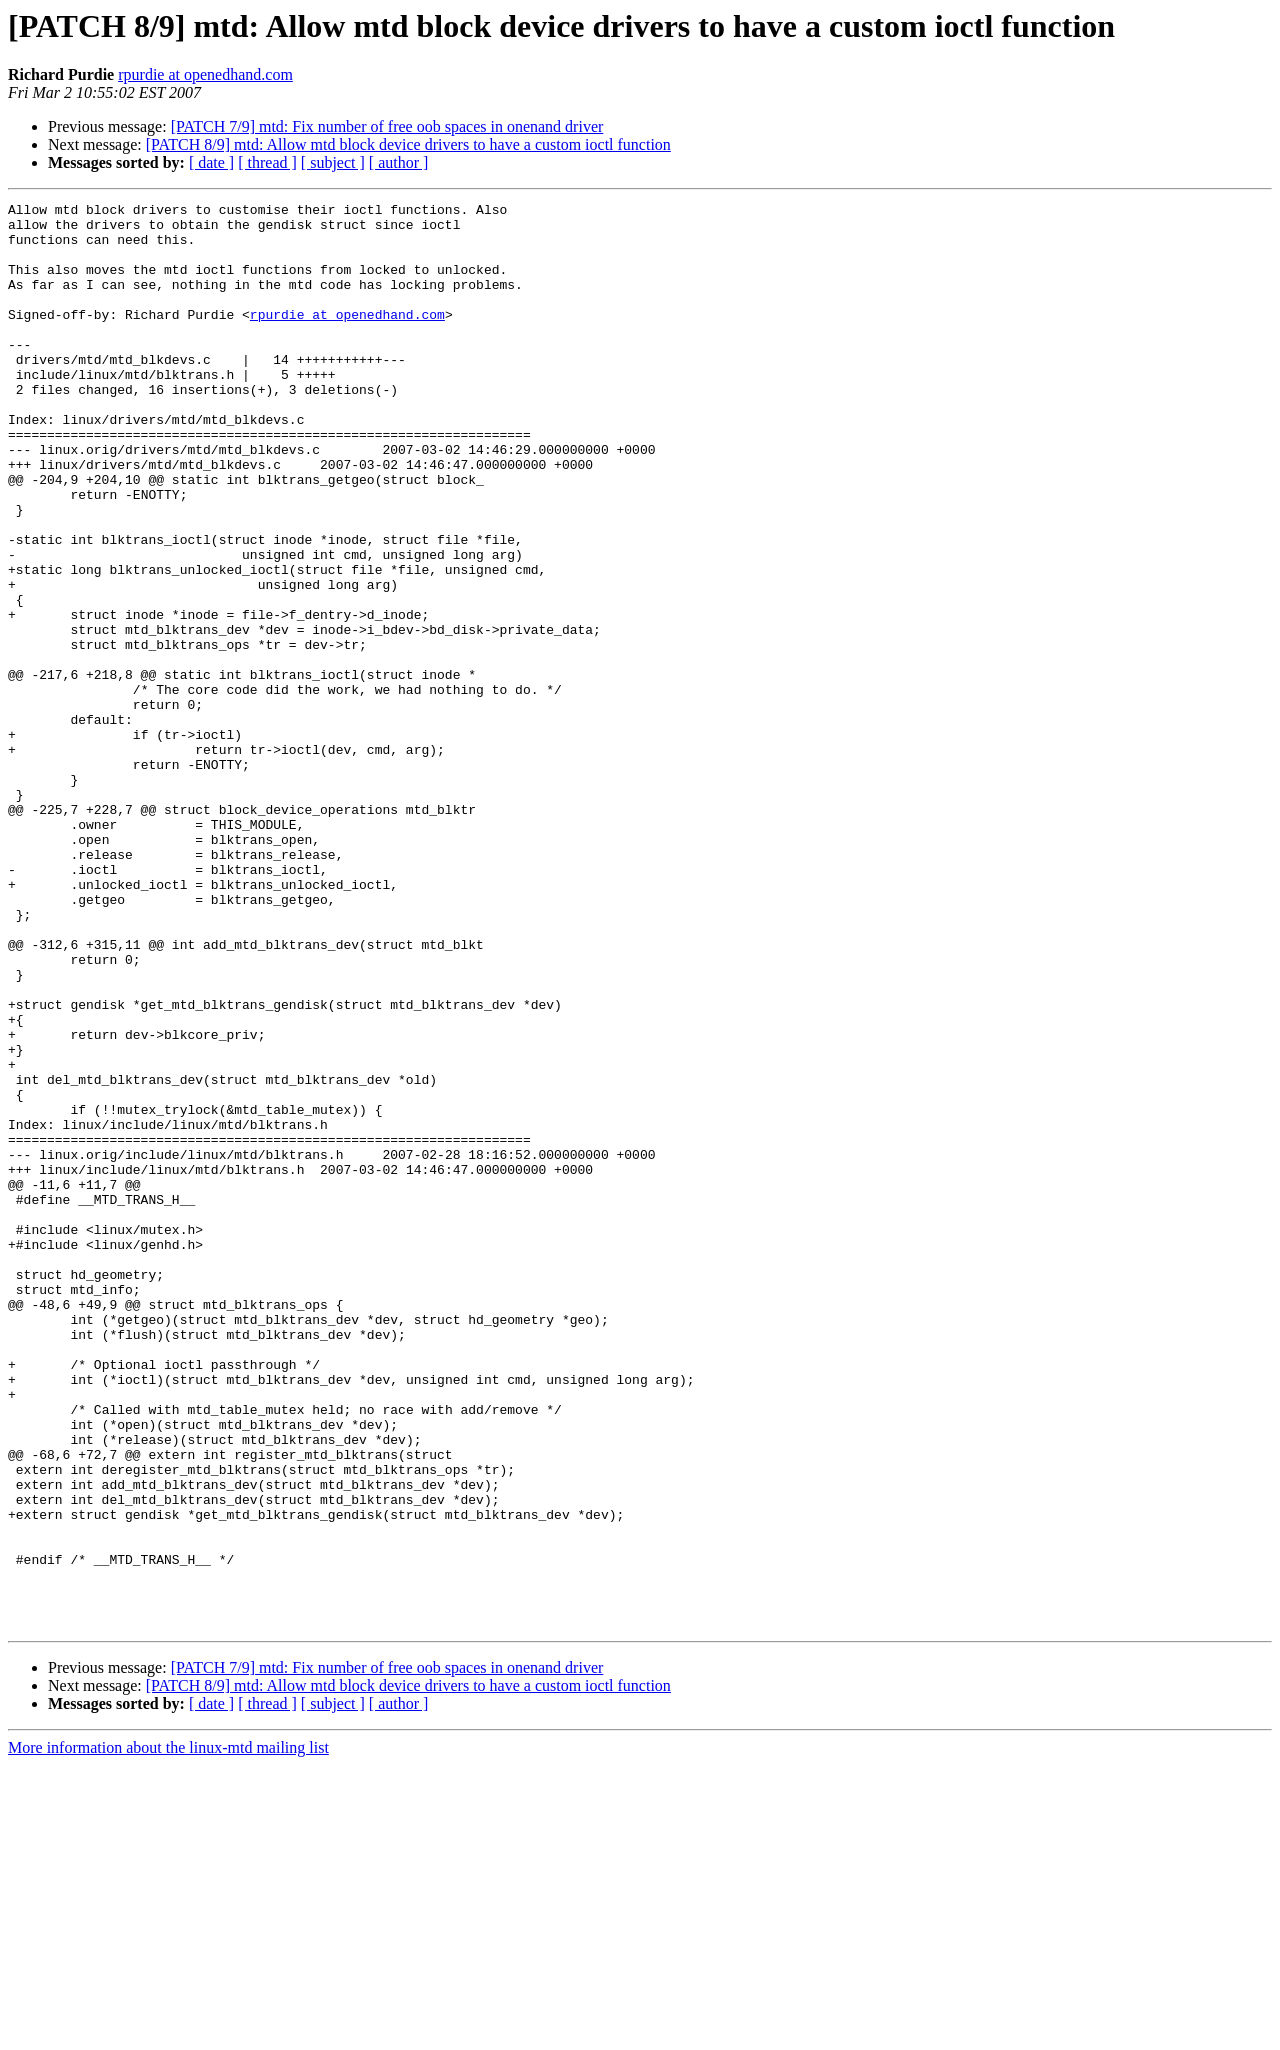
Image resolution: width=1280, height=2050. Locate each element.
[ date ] (211, 162)
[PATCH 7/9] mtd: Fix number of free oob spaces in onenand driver (387, 126)
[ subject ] (333, 162)
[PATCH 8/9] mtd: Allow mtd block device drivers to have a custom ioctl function (408, 144)
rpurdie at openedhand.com (205, 74)
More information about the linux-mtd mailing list (168, 2032)
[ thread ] (267, 162)
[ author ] (399, 162)
